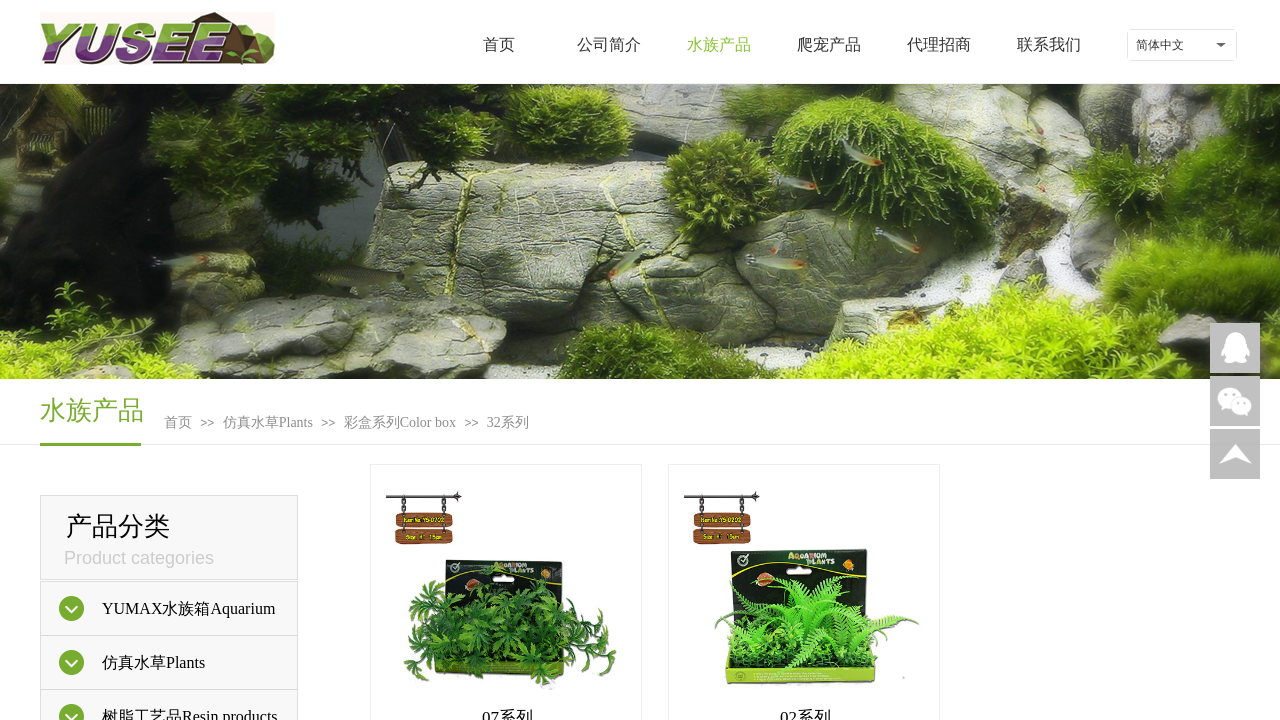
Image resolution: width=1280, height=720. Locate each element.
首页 (499, 44)
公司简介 (609, 44)
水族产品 (719, 44)
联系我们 (1049, 44)
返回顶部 (1235, 454)
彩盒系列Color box (400, 422)
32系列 (508, 422)
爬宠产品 (829, 44)
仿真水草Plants (268, 422)
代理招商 (939, 44)
